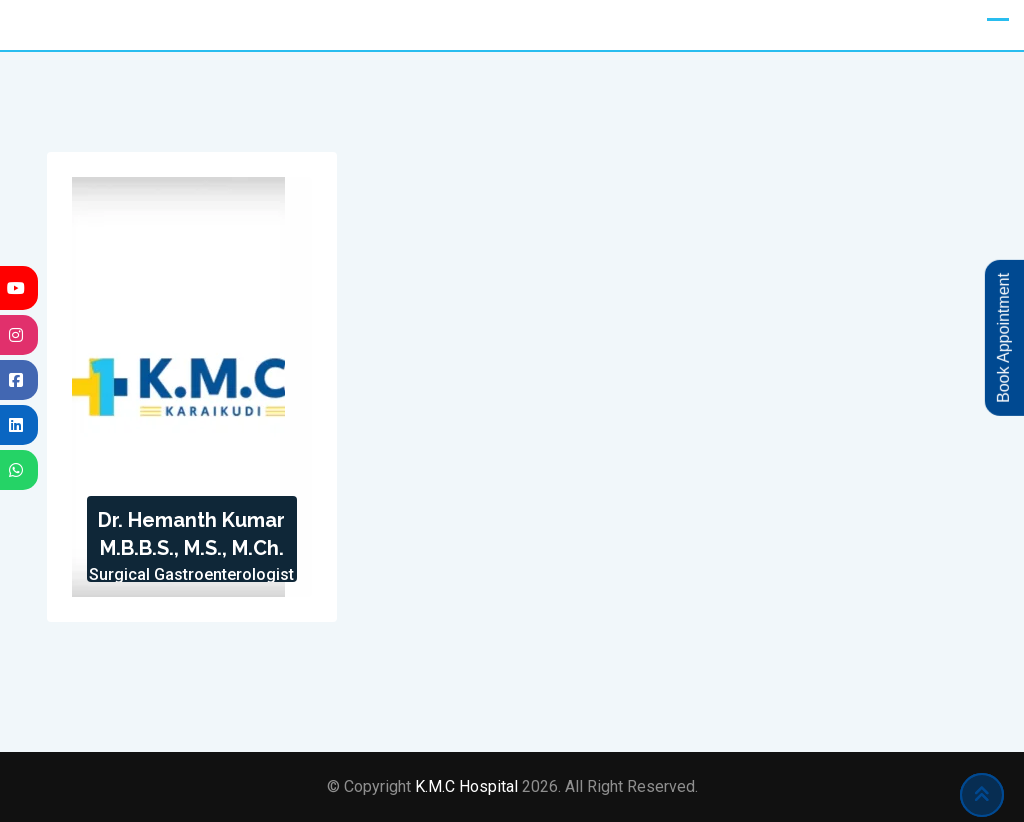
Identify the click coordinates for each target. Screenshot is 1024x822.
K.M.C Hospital (468, 786)
